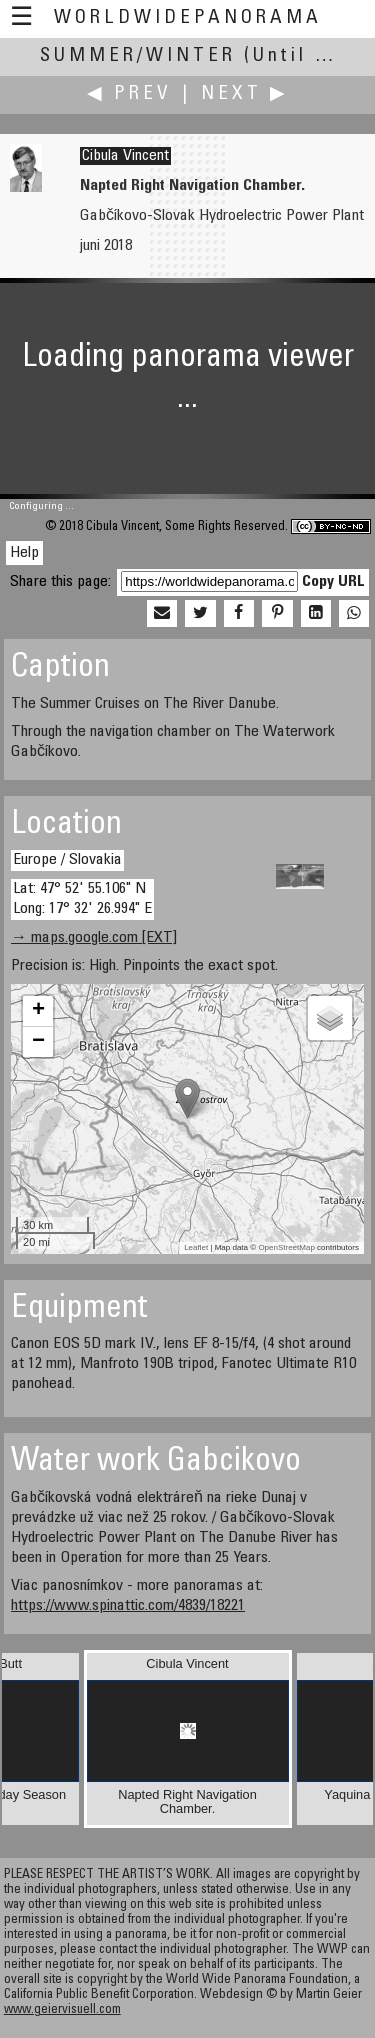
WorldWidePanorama (188, 18)
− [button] (38, 1042)
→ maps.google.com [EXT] (94, 938)
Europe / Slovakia (67, 860)
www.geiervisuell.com (62, 2010)
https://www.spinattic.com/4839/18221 (128, 1606)
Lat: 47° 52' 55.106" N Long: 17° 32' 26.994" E (82, 898)
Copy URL (333, 582)
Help (24, 553)
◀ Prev (129, 94)
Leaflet (196, 1247)
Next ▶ (245, 94)
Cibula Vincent (125, 156)
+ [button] (38, 1011)
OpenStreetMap (286, 1247)
